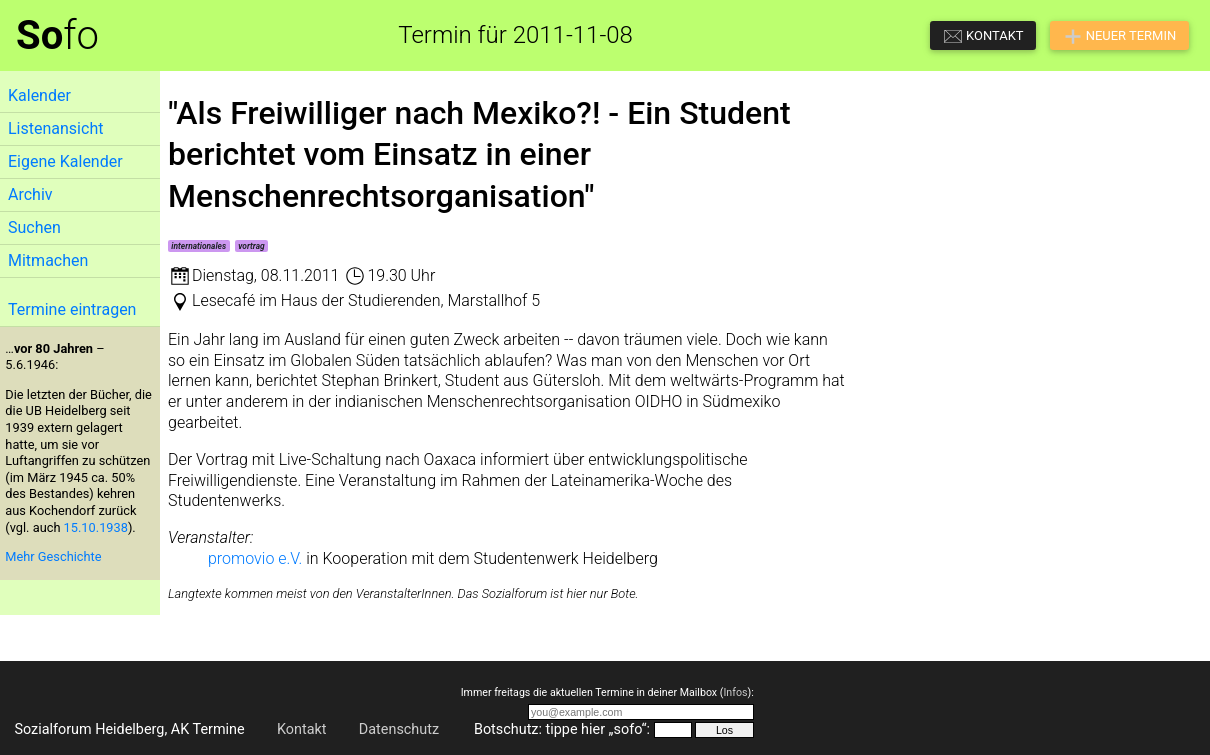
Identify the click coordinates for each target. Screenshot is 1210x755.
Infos (735, 692)
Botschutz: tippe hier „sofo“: (562, 729)
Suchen (34, 227)
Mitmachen (48, 260)
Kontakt (302, 729)
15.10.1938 (96, 527)
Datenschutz (399, 729)
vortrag (251, 246)
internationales (198, 246)
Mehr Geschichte (53, 556)
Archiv (30, 194)
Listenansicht (55, 128)
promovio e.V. (255, 558)
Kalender (39, 95)
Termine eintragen (72, 309)
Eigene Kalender (65, 161)
